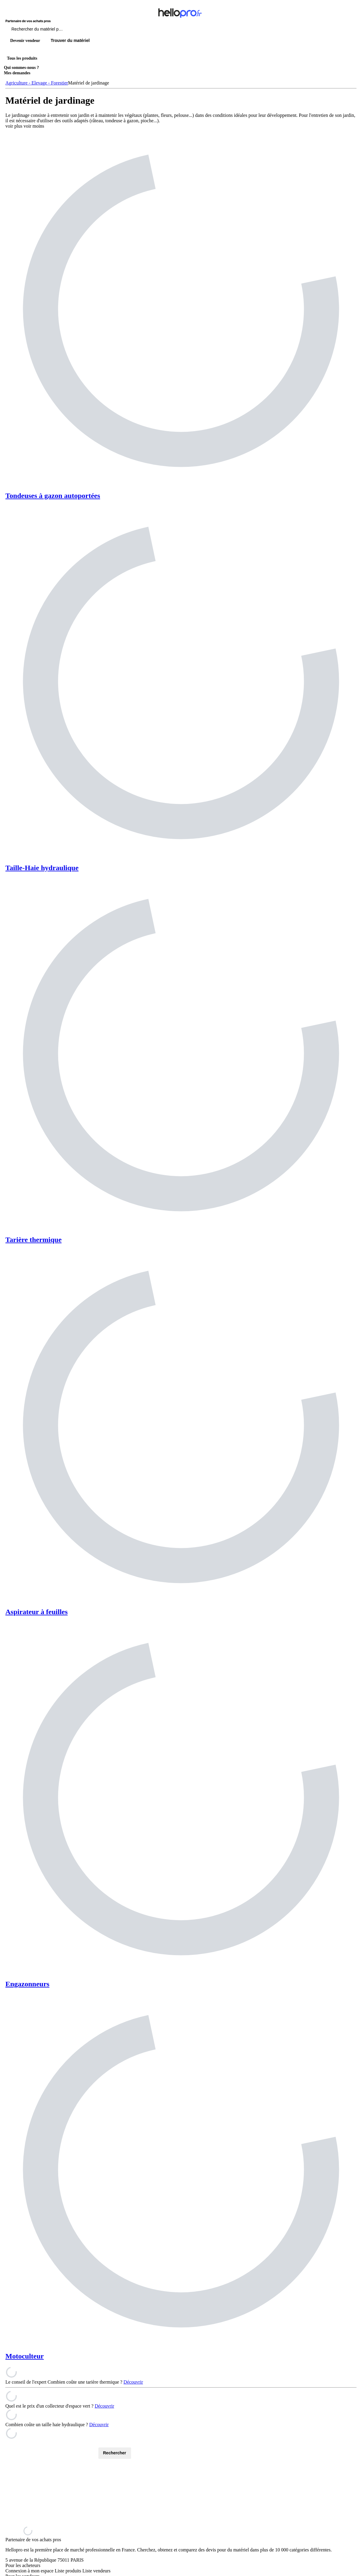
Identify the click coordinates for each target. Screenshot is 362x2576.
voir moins (33, 126)
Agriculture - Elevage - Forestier (36, 82)
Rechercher (114, 2452)
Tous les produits (22, 58)
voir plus (13, 126)
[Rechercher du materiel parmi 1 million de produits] (70, 30)
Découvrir (133, 2382)
